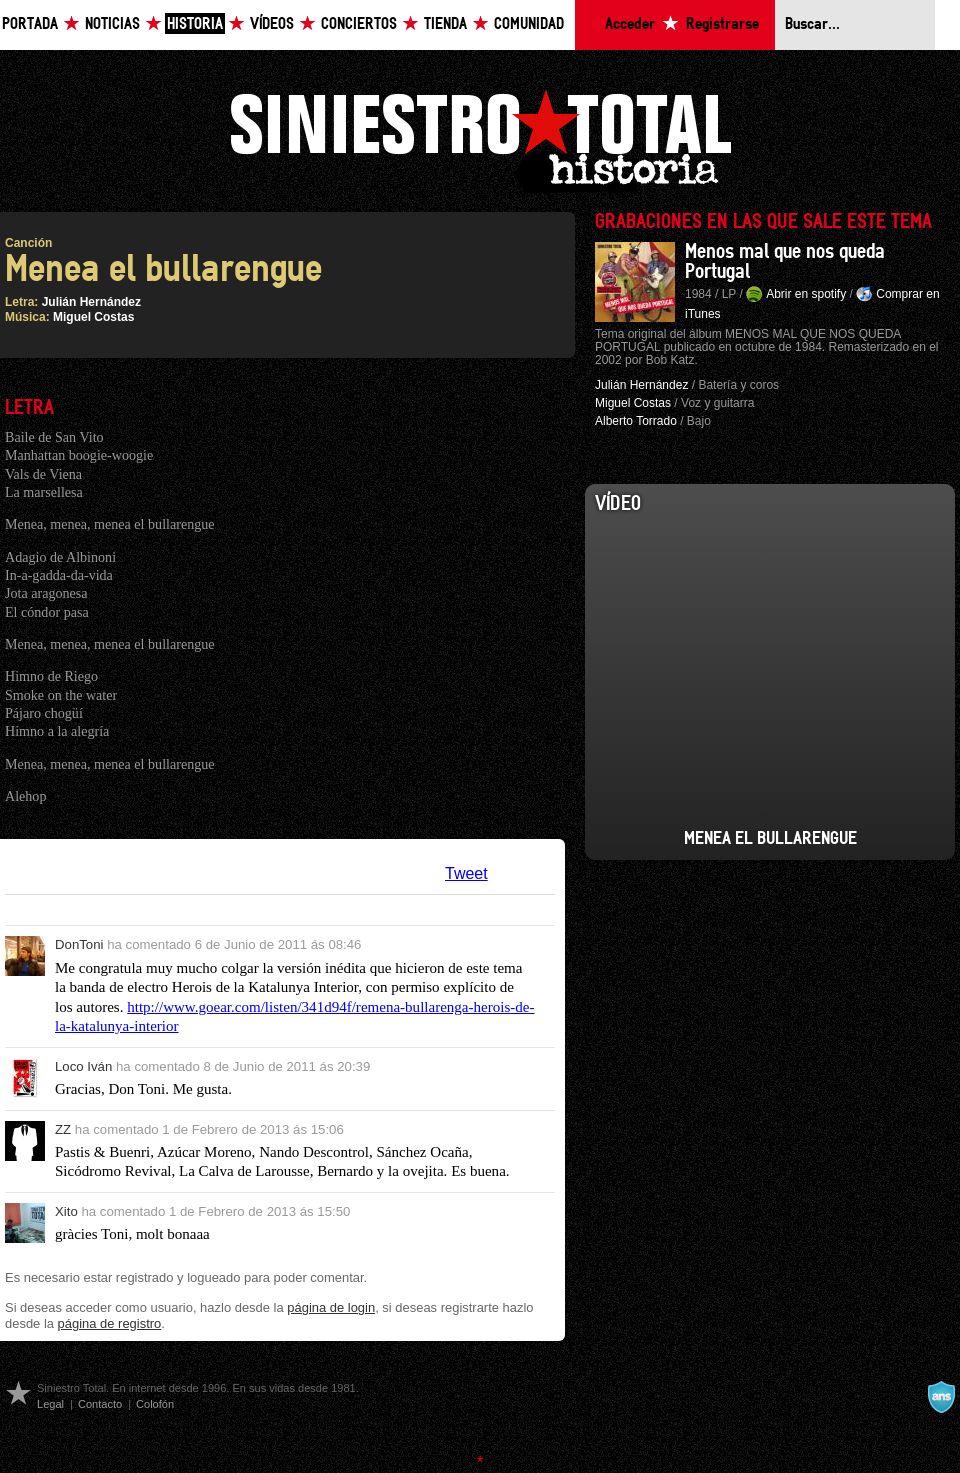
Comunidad (529, 24)
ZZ (63, 1129)
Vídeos (272, 24)
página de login (331, 1307)
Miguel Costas (93, 317)
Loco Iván (83, 1066)
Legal (50, 1404)
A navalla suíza (941, 1397)
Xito (66, 1211)
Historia (195, 24)
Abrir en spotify (806, 294)
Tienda (445, 24)
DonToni (79, 944)
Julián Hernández (91, 302)
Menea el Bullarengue (770, 839)
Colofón (155, 1404)
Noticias (112, 24)
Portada (30, 24)
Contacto (100, 1404)
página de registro (110, 1323)
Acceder (630, 24)
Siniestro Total (480, 138)
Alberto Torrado (636, 421)
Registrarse (722, 24)
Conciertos (359, 24)
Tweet (466, 873)
